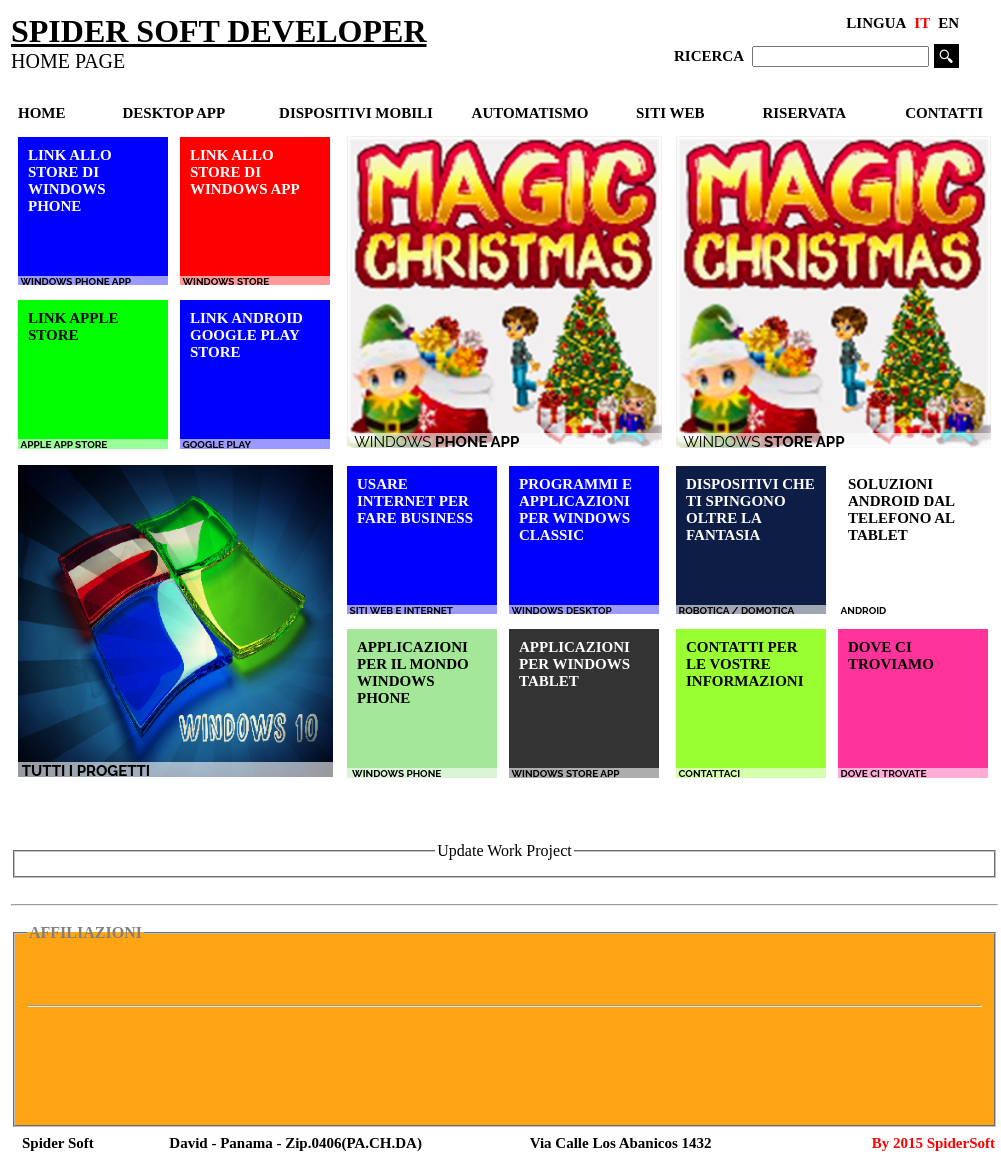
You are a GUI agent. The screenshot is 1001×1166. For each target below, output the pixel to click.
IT (922, 23)
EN (948, 23)
